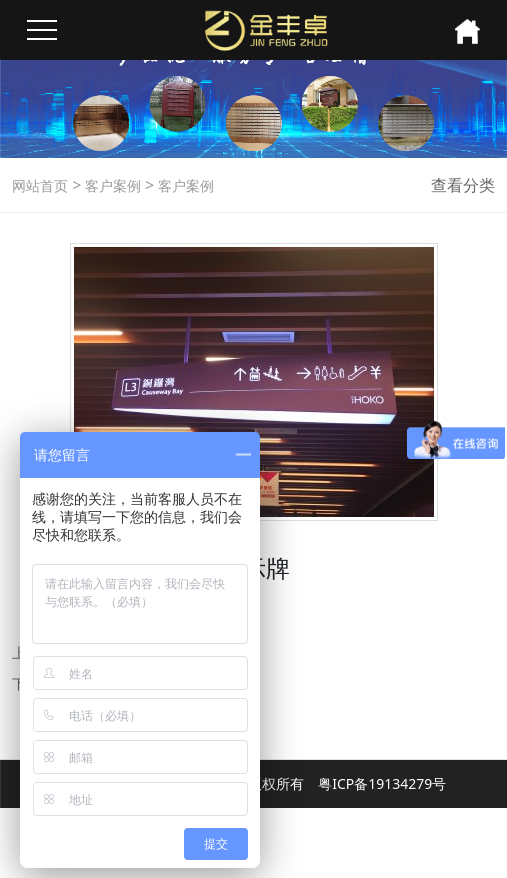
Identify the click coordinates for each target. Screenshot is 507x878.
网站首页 (40, 185)
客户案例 (111, 185)
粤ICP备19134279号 (382, 783)
